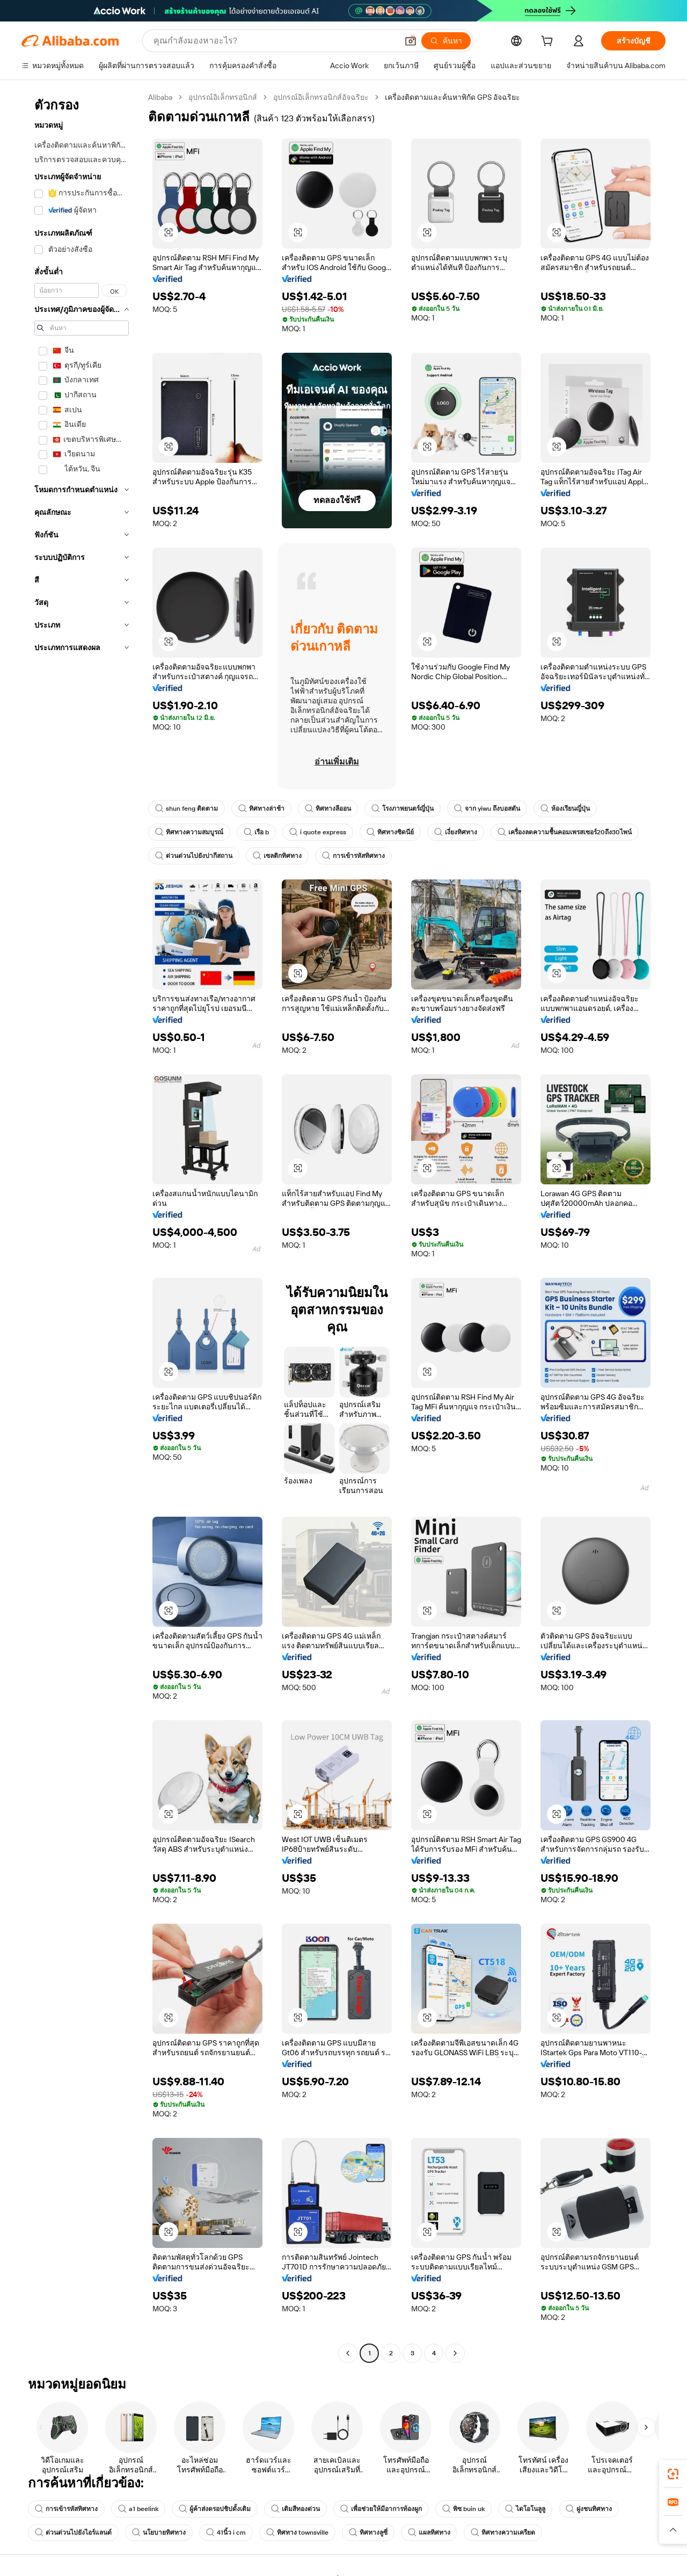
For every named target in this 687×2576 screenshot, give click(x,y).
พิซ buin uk (463, 2509)
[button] (410, 40)
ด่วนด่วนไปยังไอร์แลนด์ (73, 2532)
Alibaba (160, 97)
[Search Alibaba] (275, 41)
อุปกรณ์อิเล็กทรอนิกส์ (222, 97)
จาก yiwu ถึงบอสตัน (487, 808)
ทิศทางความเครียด (503, 2532)
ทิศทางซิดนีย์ (390, 832)
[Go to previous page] (347, 2353)
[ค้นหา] (446, 40)
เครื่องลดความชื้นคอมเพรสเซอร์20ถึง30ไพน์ (565, 832)
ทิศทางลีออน (328, 808)
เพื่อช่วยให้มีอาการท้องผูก (381, 2509)
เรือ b (256, 832)
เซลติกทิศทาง (277, 856)
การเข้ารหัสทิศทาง (353, 856)
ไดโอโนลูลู (525, 2509)
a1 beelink (138, 2509)
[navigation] (81, 1226)
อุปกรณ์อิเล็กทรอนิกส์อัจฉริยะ (321, 97)
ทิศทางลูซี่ (368, 2532)
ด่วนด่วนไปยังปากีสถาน (193, 856)
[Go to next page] (455, 2353)
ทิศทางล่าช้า (261, 808)
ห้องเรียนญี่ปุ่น (565, 808)
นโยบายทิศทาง (159, 2532)
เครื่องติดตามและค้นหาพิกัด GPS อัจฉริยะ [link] (452, 97)
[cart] (549, 42)
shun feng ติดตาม (186, 808)
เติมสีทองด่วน (295, 2509)
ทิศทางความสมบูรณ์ (189, 832)
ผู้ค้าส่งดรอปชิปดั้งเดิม (215, 2509)
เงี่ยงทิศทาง (455, 832)
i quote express (317, 832)
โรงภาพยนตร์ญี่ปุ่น (402, 808)
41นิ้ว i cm (226, 2532)
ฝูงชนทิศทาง (589, 2509)
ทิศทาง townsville (297, 2532)
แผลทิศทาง (429, 2532)
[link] (673, 2474)
